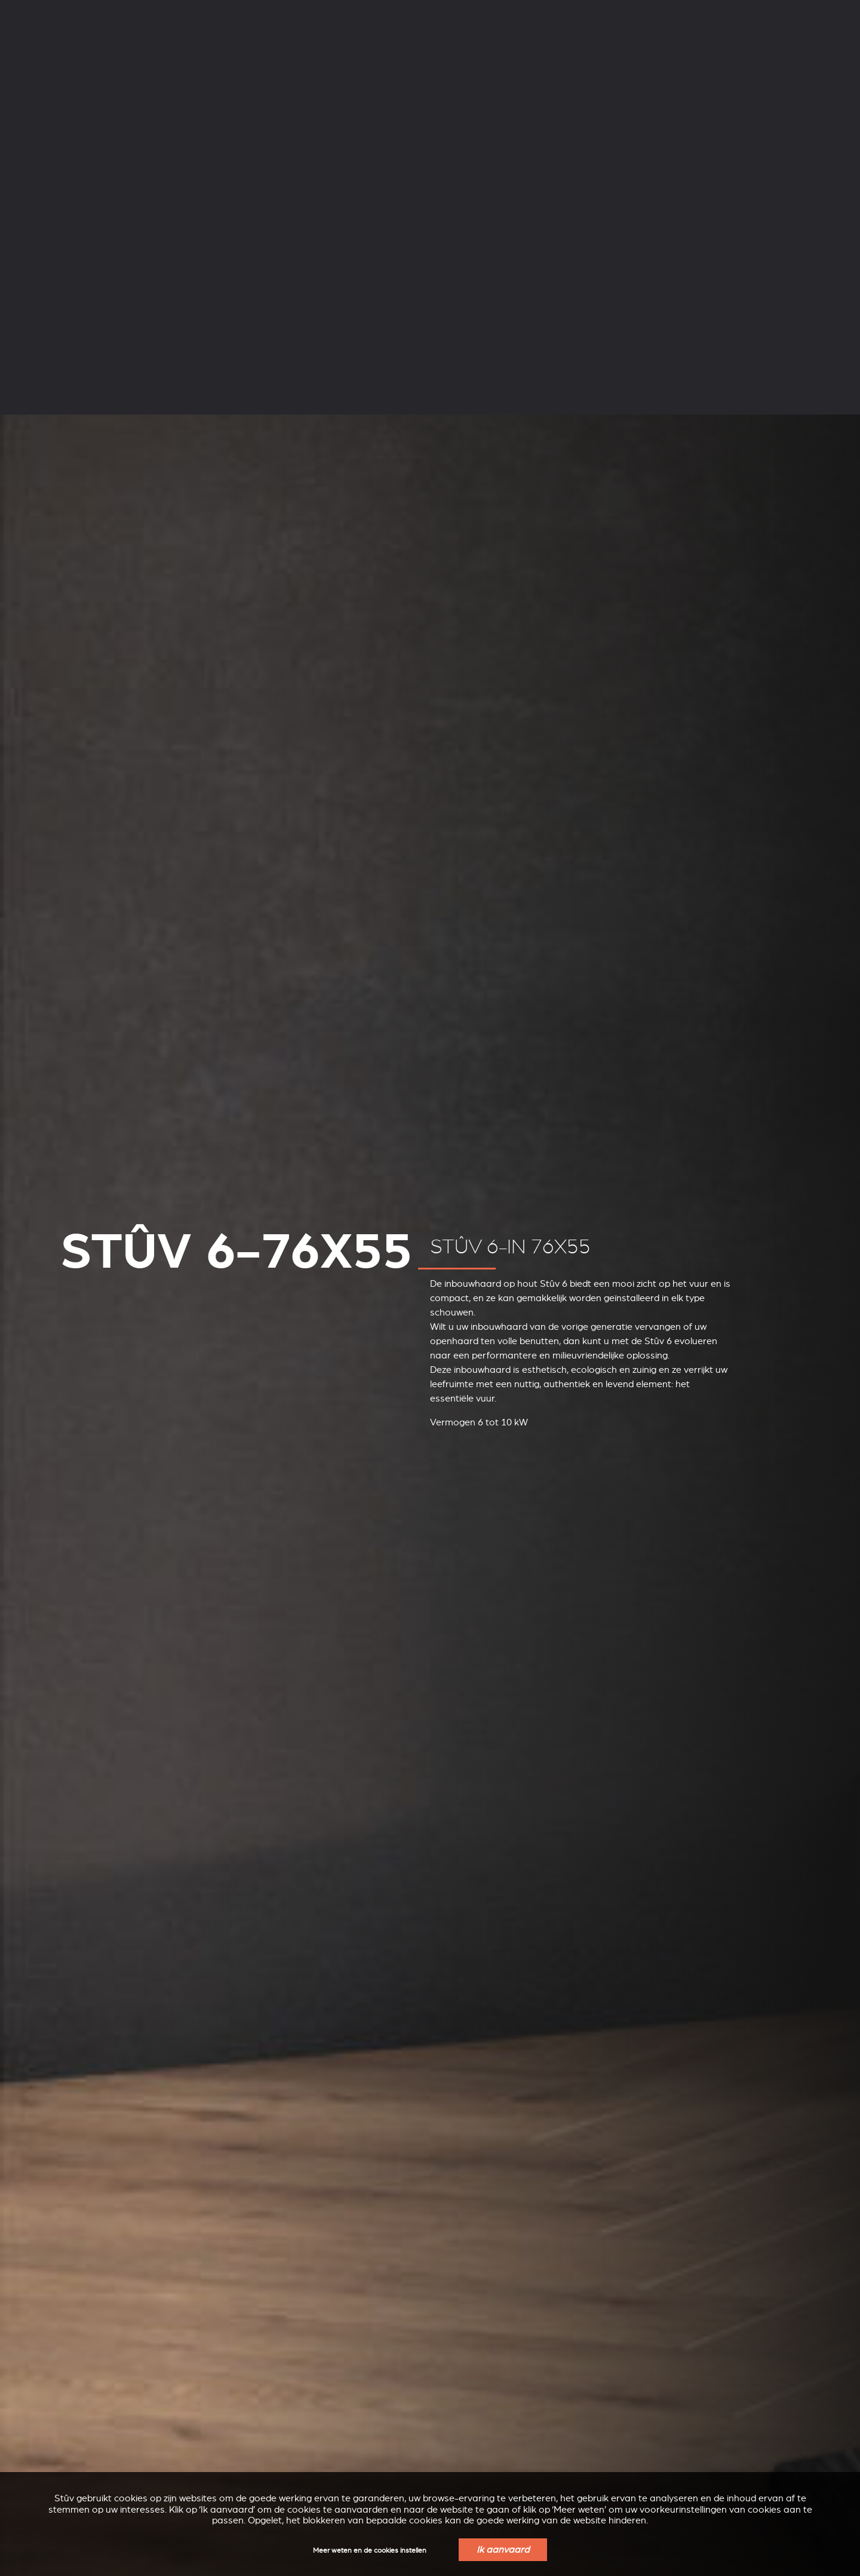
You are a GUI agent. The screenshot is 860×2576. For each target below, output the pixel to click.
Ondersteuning (193, 10)
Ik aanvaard (503, 2549)
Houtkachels (129, 46)
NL (696, 11)
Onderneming (127, 10)
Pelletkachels (235, 46)
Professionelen (262, 10)
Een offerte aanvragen (783, 47)
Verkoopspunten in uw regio (652, 47)
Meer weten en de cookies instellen (369, 2550)
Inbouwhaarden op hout (367, 46)
